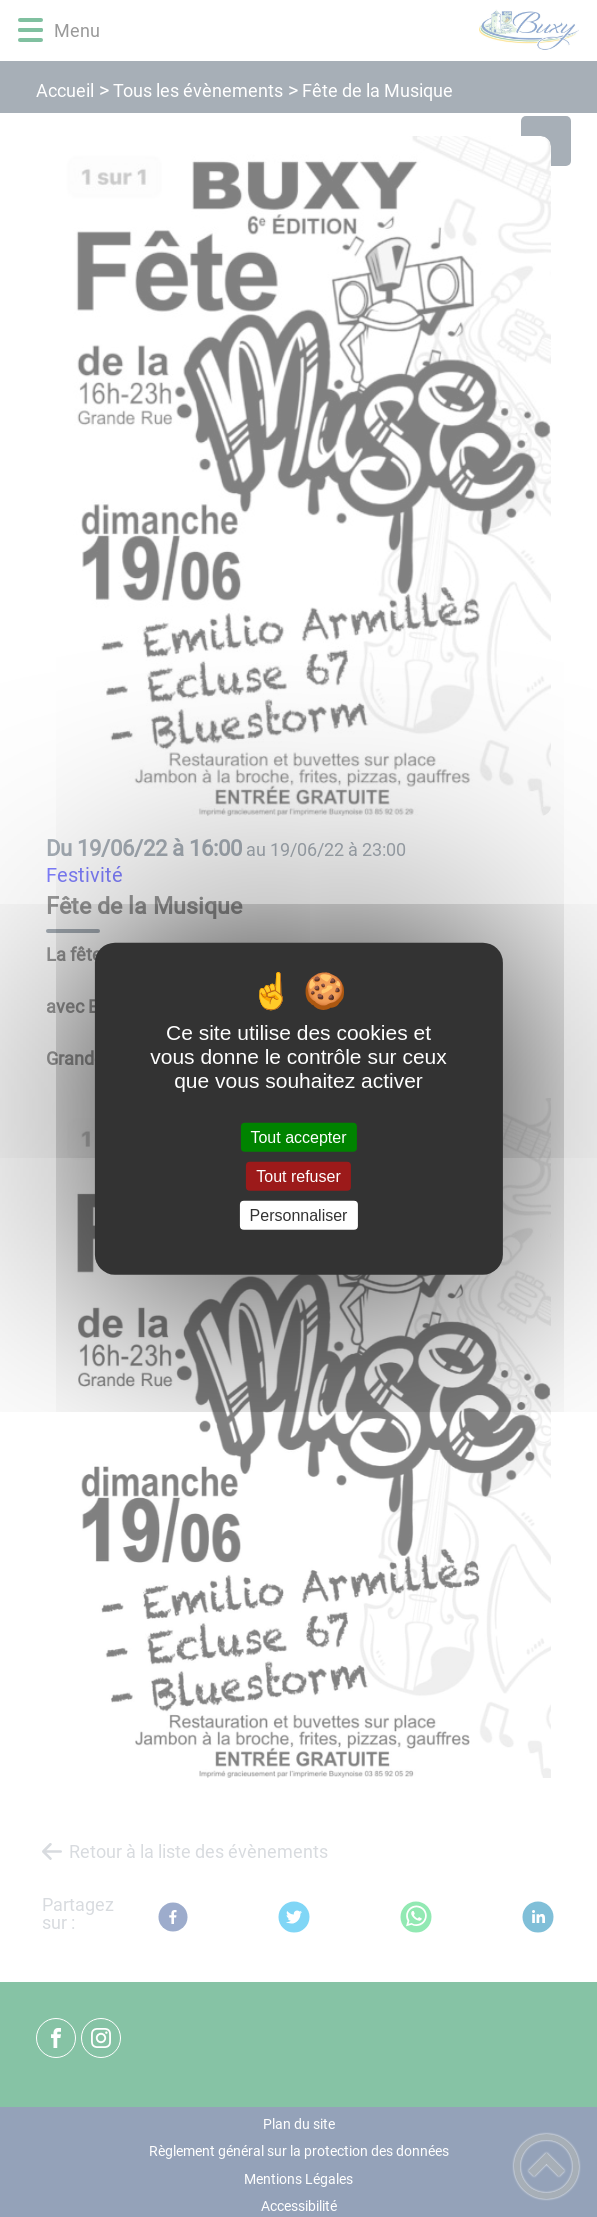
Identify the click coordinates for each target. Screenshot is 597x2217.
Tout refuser (298, 1175)
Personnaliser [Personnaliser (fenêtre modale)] (299, 1215)
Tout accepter (298, 1136)
